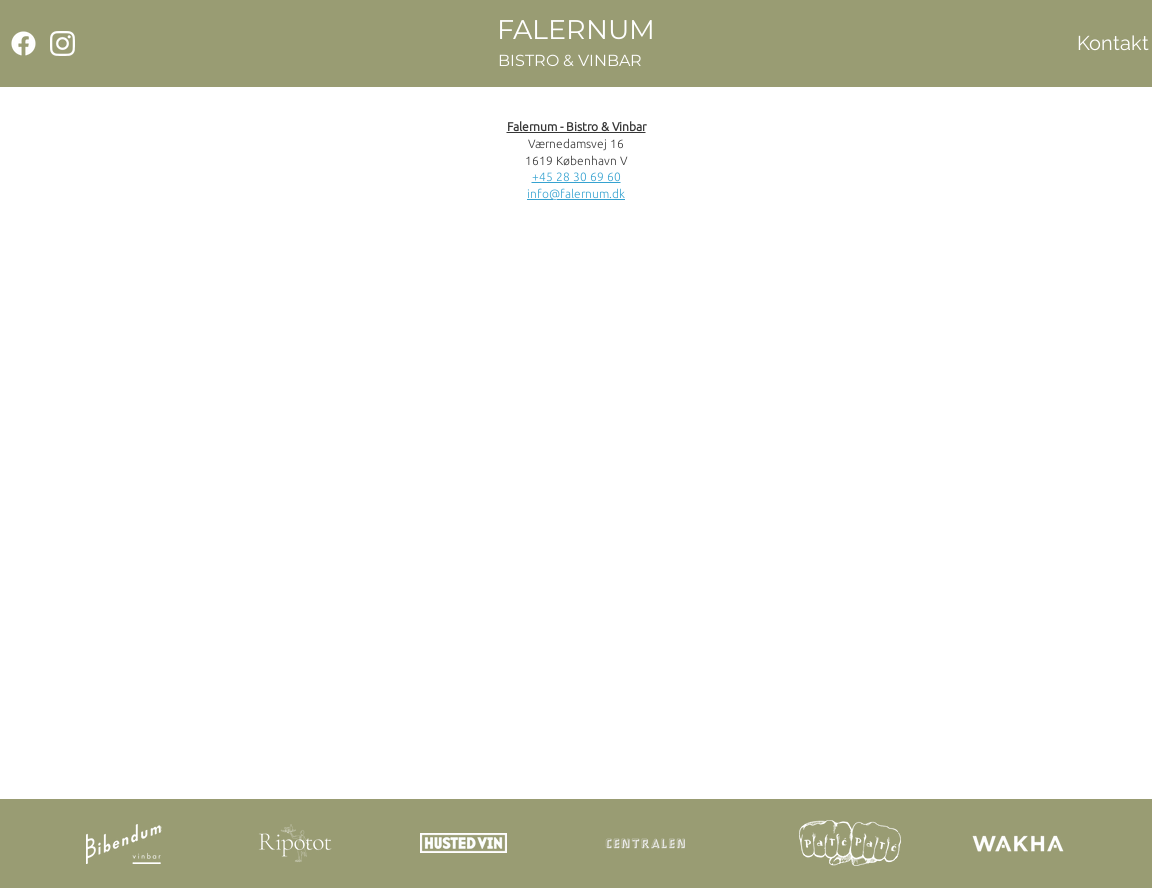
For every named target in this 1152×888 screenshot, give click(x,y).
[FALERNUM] (576, 30)
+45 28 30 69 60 (576, 176)
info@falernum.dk (576, 193)
